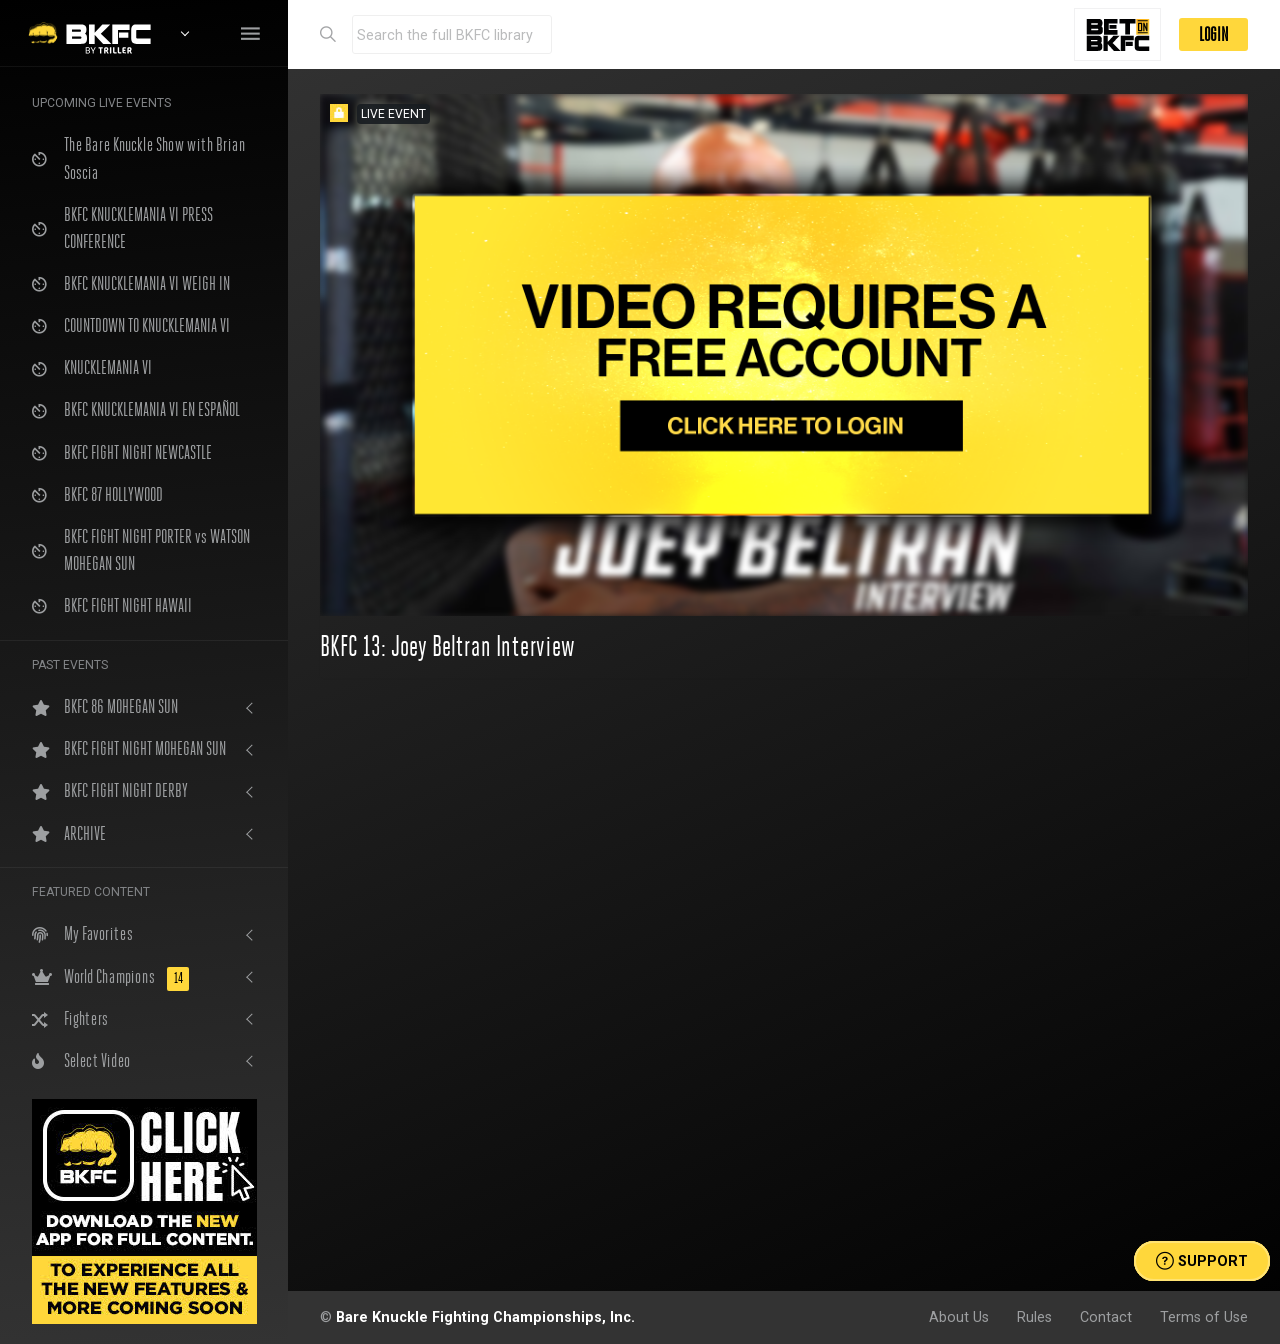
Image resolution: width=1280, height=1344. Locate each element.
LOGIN (1213, 34)
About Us (959, 1317)
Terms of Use (1204, 1317)
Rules (1034, 1317)
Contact (1106, 1317)
